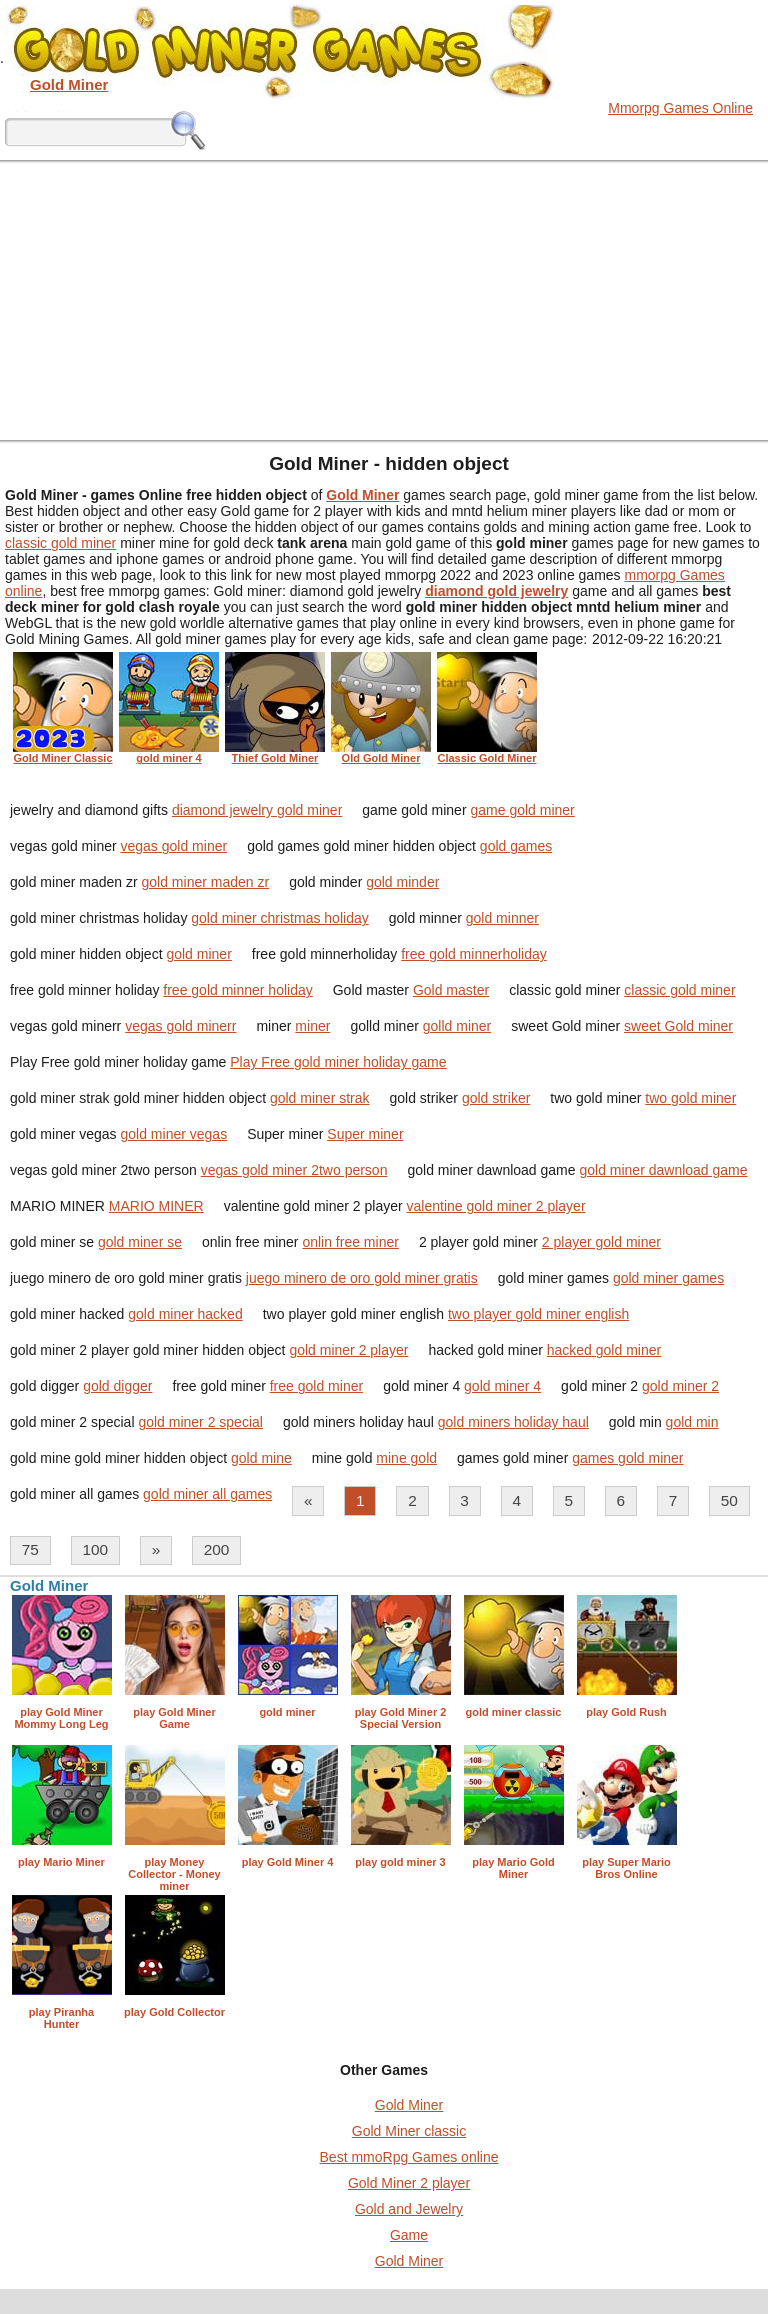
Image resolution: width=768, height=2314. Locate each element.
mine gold (406, 1458)
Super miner (365, 1134)
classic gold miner (60, 543)
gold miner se (140, 1242)
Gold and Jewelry (409, 2209)
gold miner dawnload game (663, 1170)
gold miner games (668, 1278)
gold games (516, 846)
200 (217, 1549)
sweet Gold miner (678, 1026)
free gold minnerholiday (474, 954)
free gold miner (316, 1386)
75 (30, 1549)
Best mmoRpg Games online (409, 2157)
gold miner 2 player (348, 1350)
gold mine (261, 1458)
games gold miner (627, 1458)
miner (312, 1026)
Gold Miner (409, 2105)
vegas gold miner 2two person (294, 1170)
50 (729, 1500)
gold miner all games (207, 1494)
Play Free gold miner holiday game (338, 1062)
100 (95, 1549)
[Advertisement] (384, 300)
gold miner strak (320, 1098)
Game (409, 2235)
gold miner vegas (174, 1134)
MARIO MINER (156, 1206)
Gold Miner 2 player (409, 2183)
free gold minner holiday (237, 990)
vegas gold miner (174, 846)
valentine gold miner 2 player (496, 1206)
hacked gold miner (604, 1350)
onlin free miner (350, 1242)
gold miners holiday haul (513, 1422)
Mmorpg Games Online (680, 108)
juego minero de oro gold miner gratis (362, 1278)
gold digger (117, 1386)
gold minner (502, 918)
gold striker (496, 1098)
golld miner (457, 1026)
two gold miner (690, 1098)
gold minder (402, 882)
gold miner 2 (680, 1386)
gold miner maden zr (206, 882)
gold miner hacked (185, 1314)
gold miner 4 (502, 1386)
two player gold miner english (538, 1314)
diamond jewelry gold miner (257, 810)
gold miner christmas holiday (279, 918)
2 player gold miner (601, 1242)
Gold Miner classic (409, 2131)
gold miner (198, 954)
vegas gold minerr (180, 1026)
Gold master (451, 990)
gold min (692, 1422)
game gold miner (522, 810)
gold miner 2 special (200, 1422)
